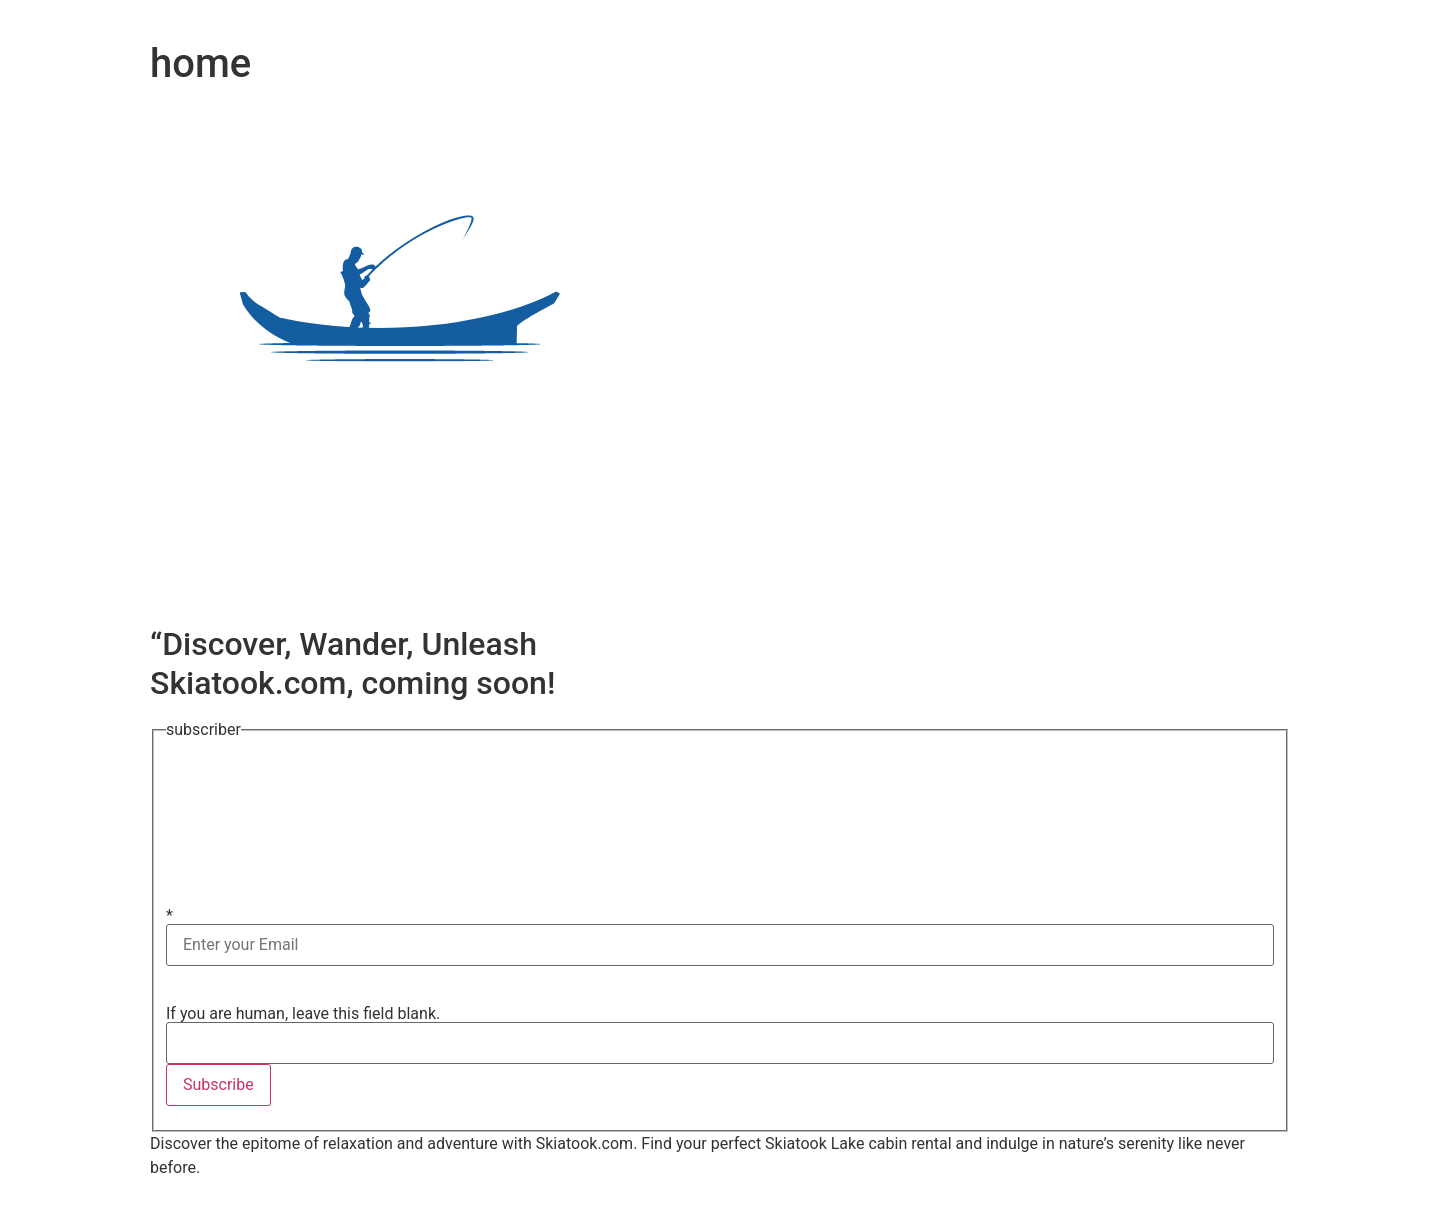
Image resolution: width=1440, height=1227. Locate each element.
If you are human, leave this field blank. (303, 1013)
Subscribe (218, 1084)
